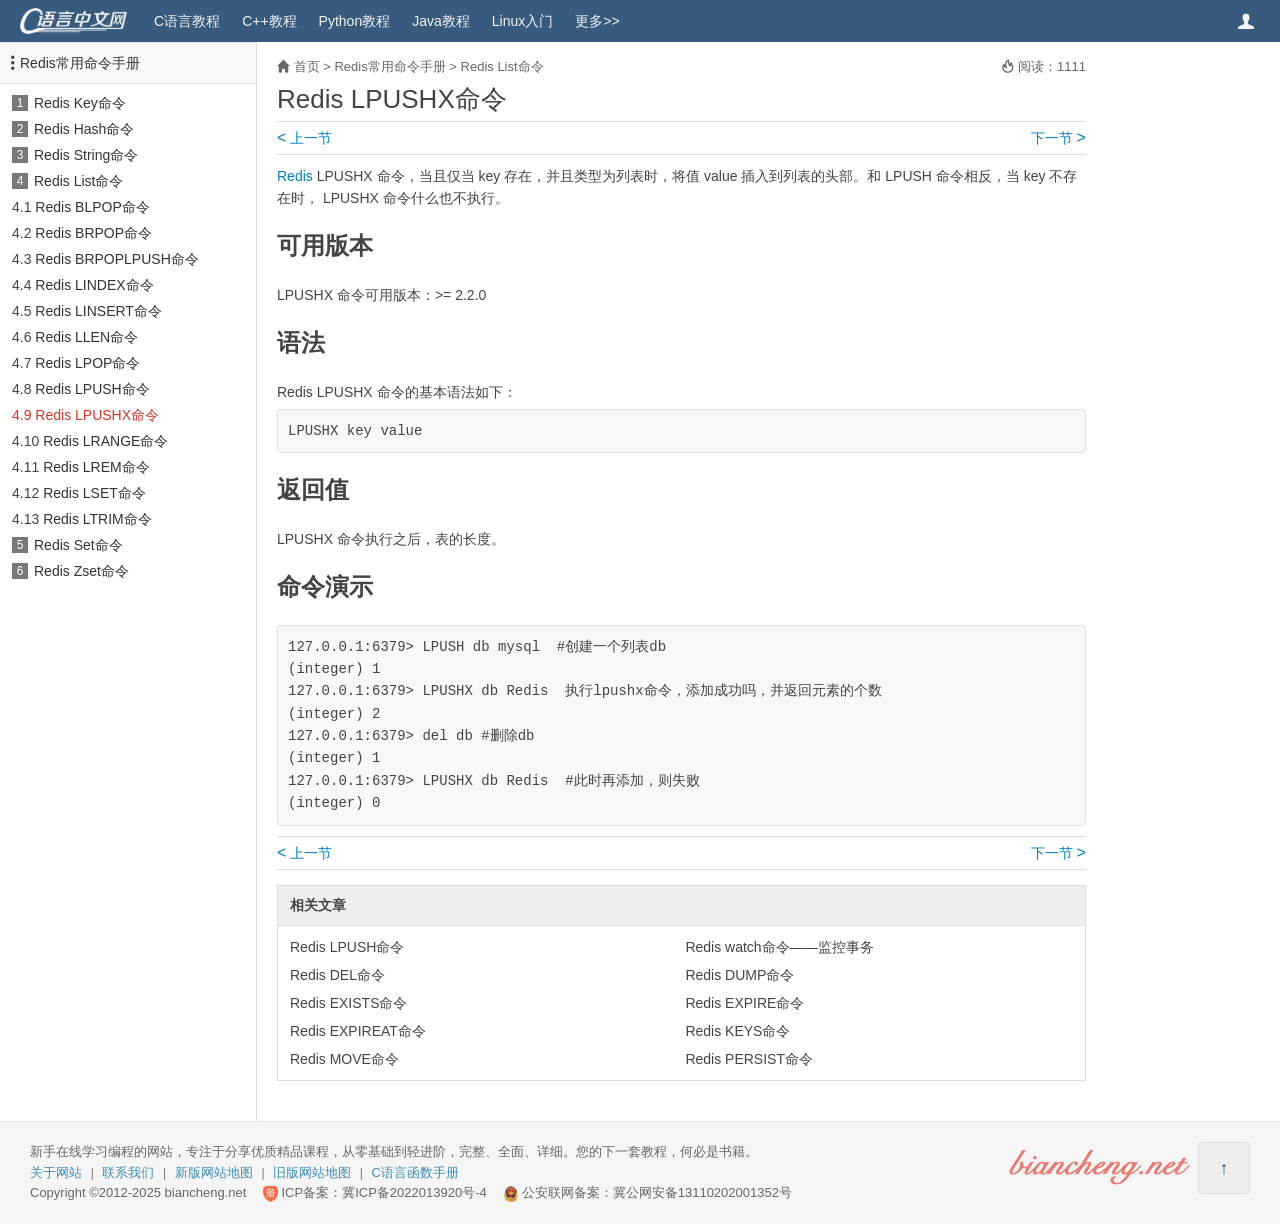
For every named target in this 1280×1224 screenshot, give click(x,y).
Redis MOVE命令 (344, 1059)
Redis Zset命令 (81, 571)
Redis (295, 176)
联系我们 (128, 1172)
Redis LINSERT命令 (98, 311)
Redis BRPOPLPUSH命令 (116, 259)
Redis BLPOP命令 (92, 207)
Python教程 (355, 21)
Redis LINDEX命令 (94, 285)
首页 (307, 66)
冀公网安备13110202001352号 (702, 1192)
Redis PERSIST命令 (749, 1059)
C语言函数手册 (415, 1172)
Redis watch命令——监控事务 (779, 947)
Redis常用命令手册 (80, 63)
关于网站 (56, 1172)
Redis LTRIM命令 (97, 519)
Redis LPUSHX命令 (97, 415)
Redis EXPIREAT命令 (358, 1031)
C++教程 (269, 21)
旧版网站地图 (312, 1172)
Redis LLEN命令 (86, 337)
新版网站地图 (214, 1172)
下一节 (1058, 138)
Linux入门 (522, 21)
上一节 (304, 138)
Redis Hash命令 (84, 129)
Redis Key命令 (80, 103)
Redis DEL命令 (337, 975)
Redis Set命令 (78, 545)
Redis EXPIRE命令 (744, 1003)
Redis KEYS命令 (737, 1031)
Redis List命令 (78, 181)
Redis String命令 (86, 155)
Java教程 (441, 21)
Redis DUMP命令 (739, 975)
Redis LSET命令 (94, 493)
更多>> (597, 21)
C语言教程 (187, 21)
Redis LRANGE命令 (105, 441)
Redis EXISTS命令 (348, 1003)
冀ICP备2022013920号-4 (414, 1192)
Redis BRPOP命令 (93, 233)
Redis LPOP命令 (87, 363)
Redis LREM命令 (96, 467)
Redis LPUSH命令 (92, 389)
